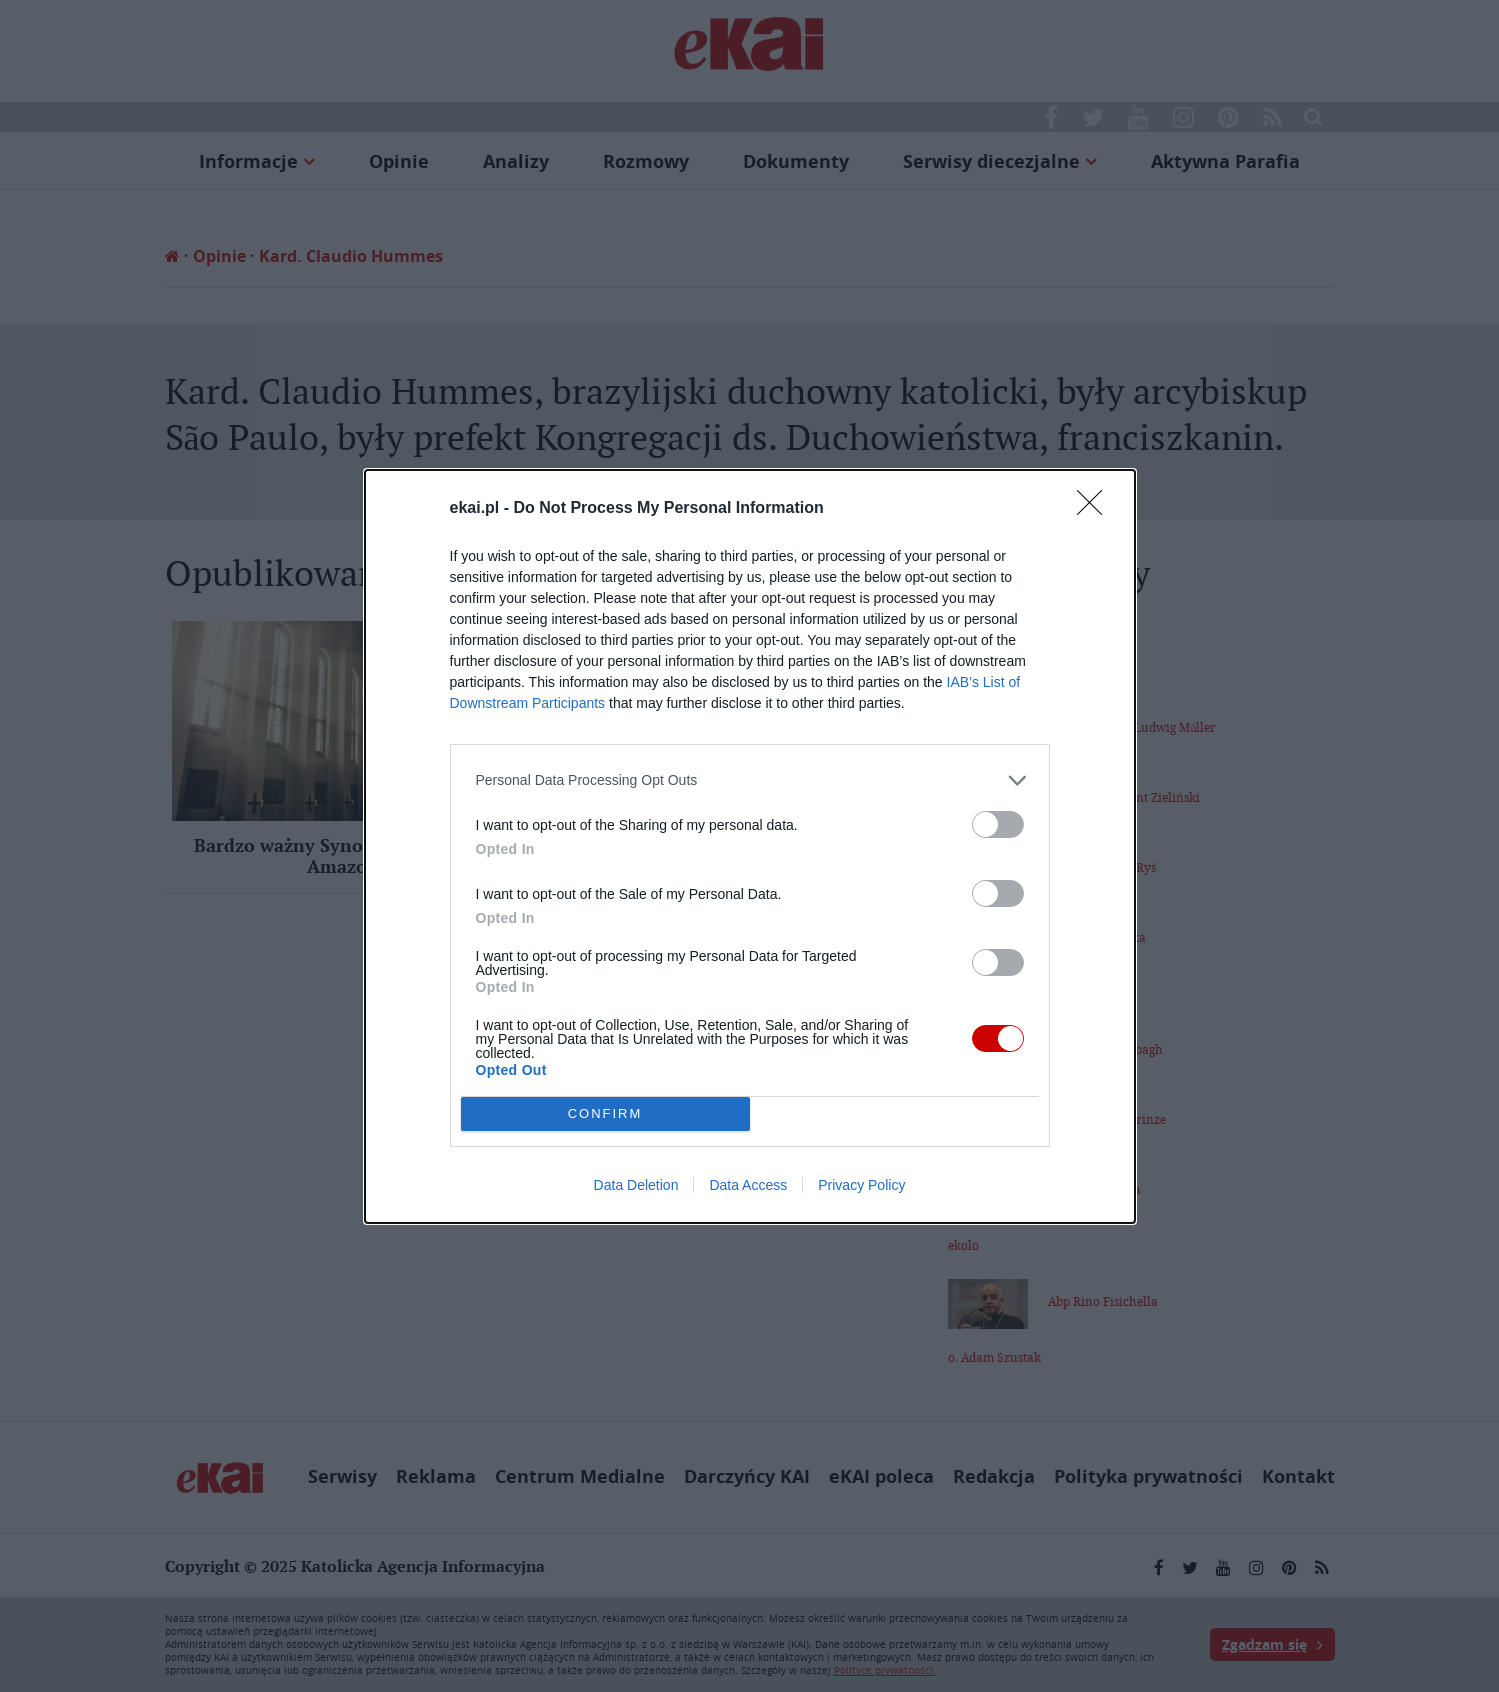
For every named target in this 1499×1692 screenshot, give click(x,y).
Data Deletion (636, 1185)
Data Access (748, 1185)
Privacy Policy (861, 1185)
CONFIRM (605, 1112)
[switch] (998, 824)
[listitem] (750, 780)
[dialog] (750, 846)
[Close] (1096, 509)
